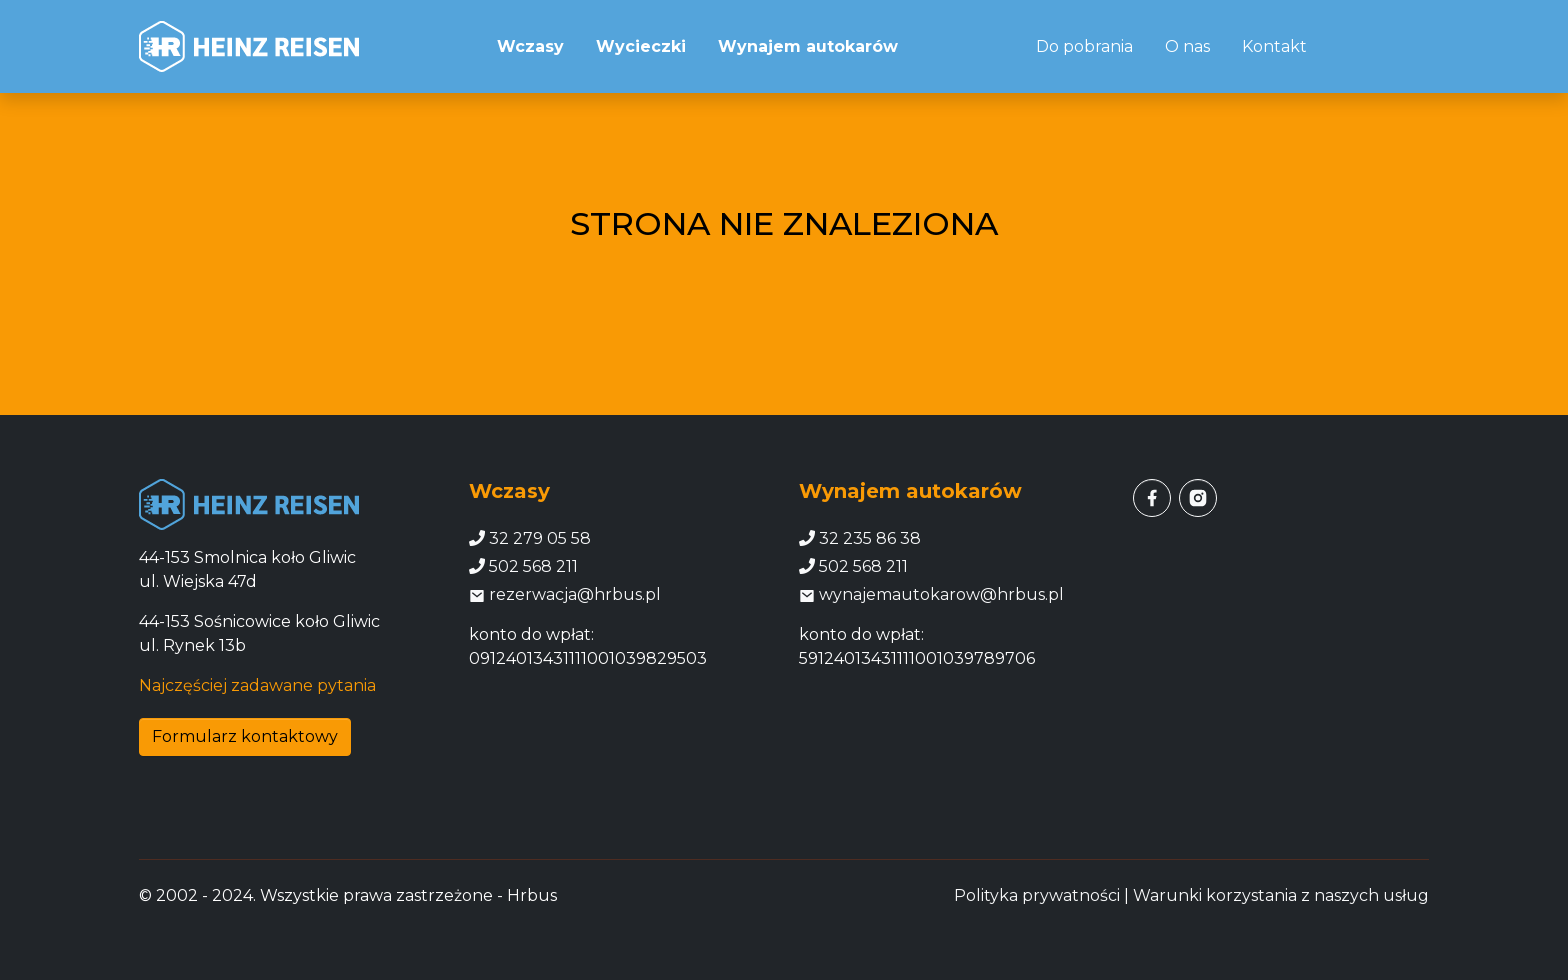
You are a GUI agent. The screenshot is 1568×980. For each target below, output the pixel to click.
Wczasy (530, 46)
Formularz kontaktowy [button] (245, 736)
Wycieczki (641, 46)
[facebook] (1152, 498)
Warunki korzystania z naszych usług (1281, 895)
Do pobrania (1084, 46)
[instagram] (1198, 498)
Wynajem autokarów (808, 46)
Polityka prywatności (1037, 895)
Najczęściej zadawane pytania (257, 685)
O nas (1187, 46)
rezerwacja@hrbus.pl (565, 594)
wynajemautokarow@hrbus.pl (931, 594)
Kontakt (1274, 46)
